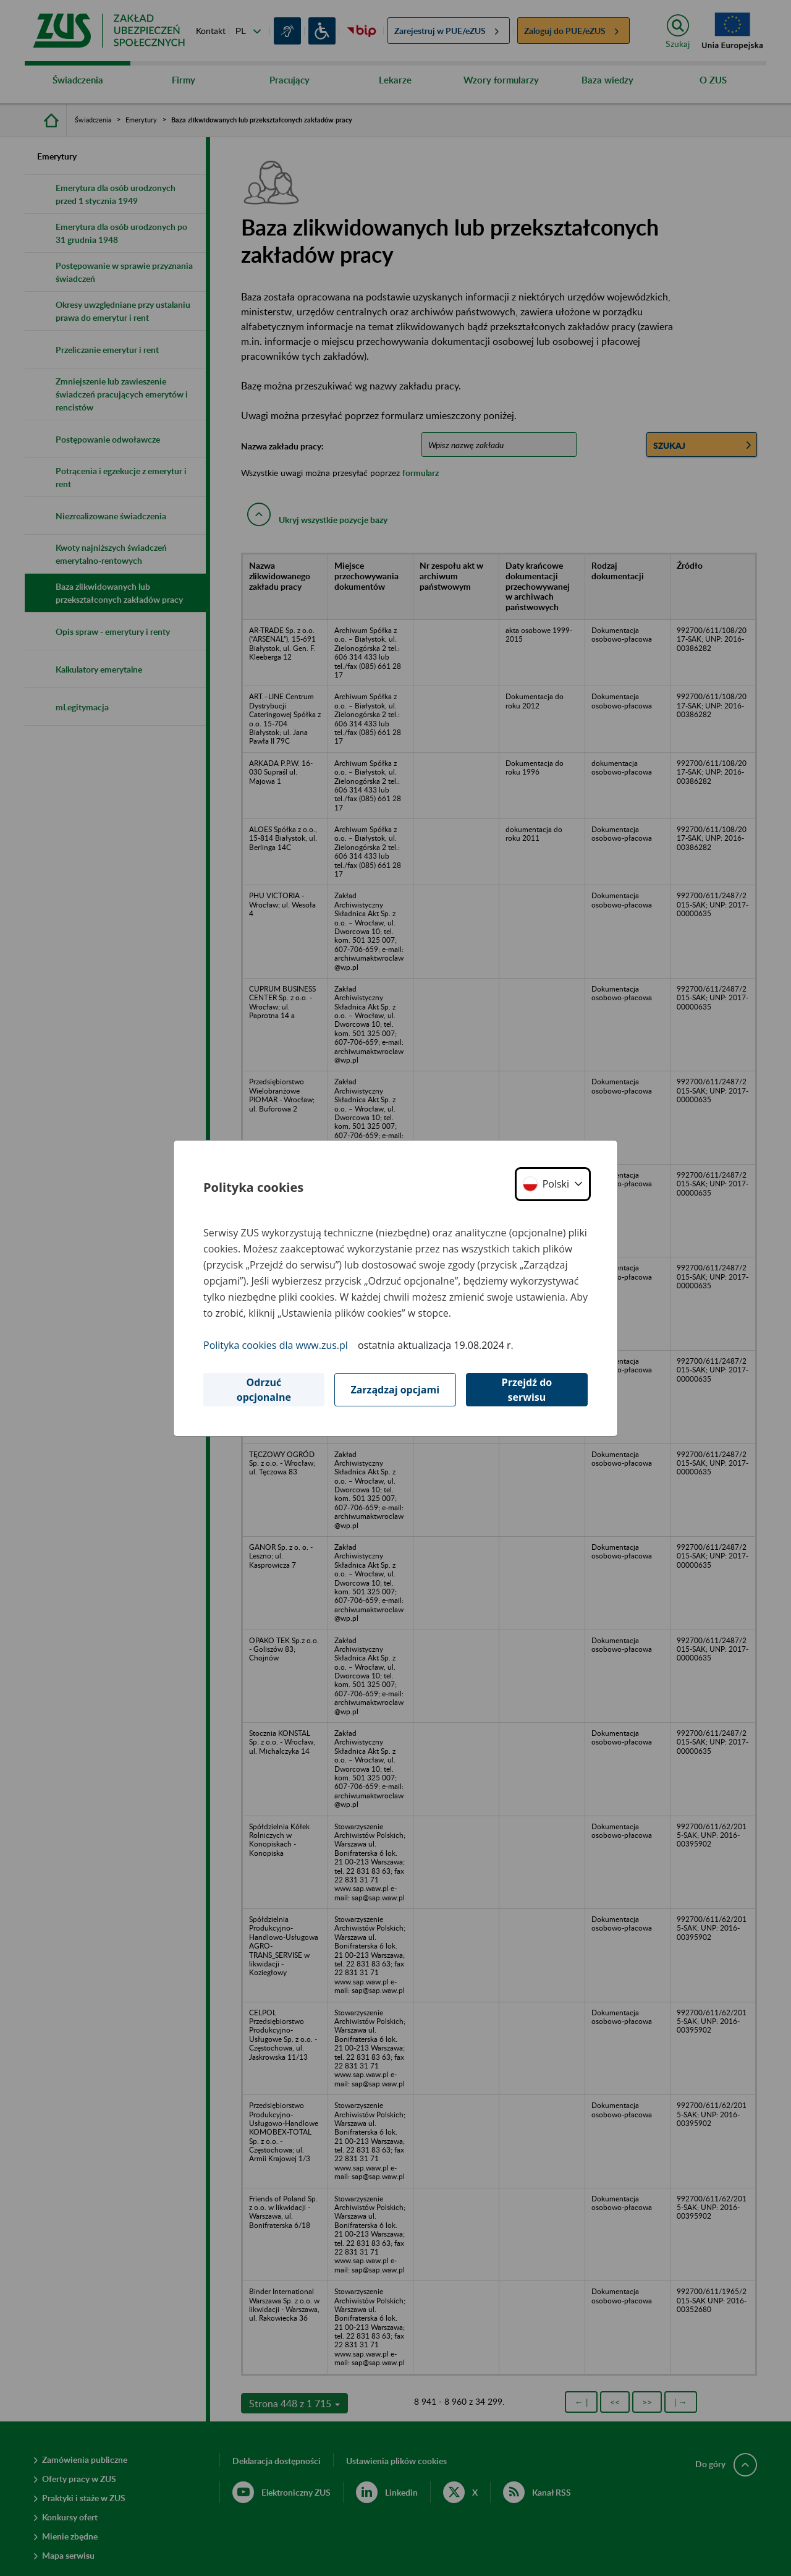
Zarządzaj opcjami (394, 1389)
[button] (553, 1184)
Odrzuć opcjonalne (264, 1389)
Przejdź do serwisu (527, 1389)
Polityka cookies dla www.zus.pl (275, 1345)
